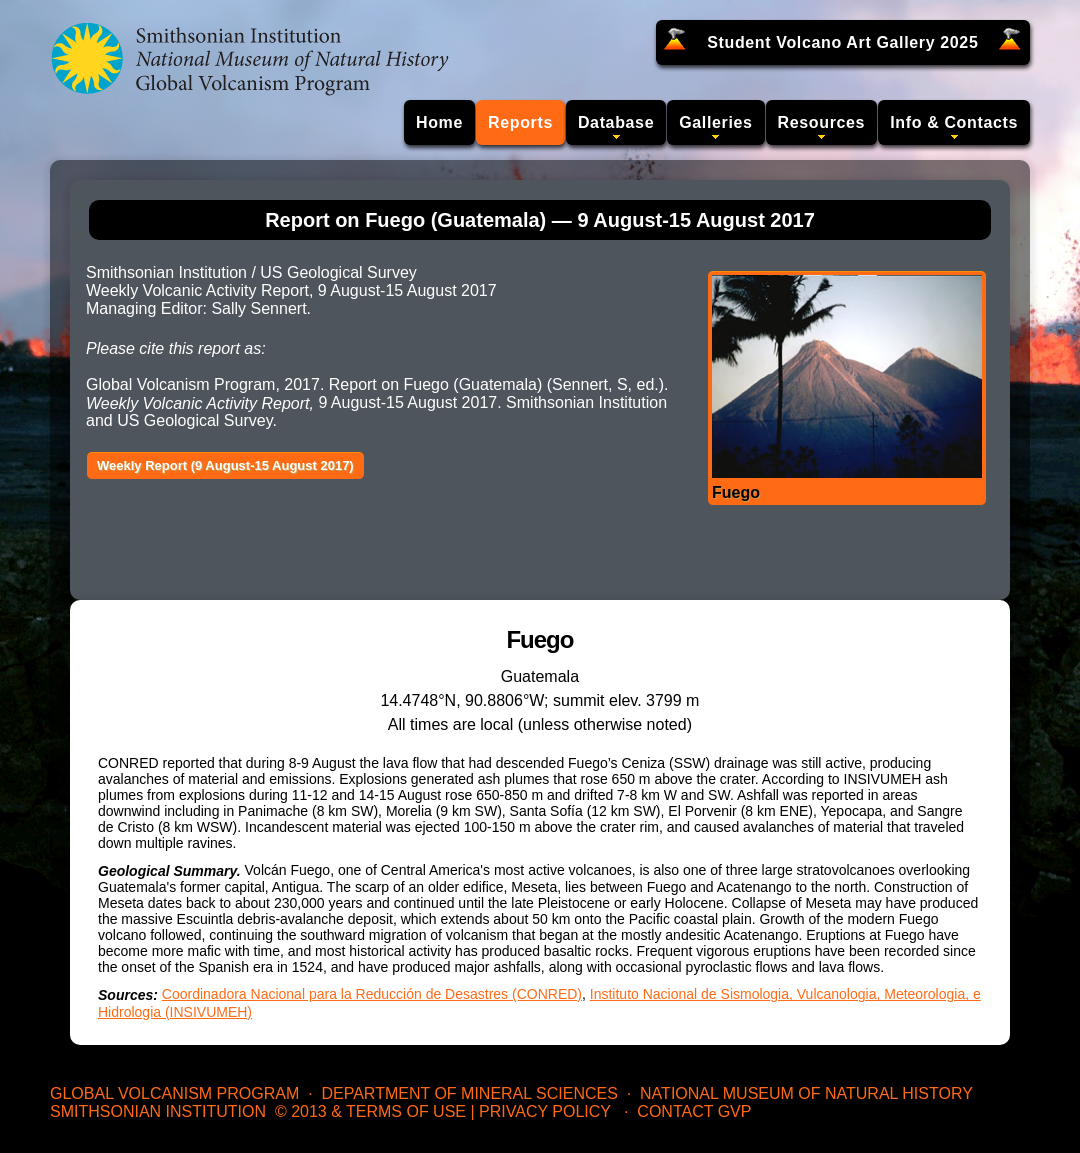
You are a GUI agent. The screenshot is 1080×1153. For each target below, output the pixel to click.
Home (439, 122)
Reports (520, 122)
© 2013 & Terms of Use (370, 1111)
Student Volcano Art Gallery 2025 (842, 42)
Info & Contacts (954, 122)
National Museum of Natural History (806, 1093)
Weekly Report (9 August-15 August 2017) (225, 465)
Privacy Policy (545, 1111)
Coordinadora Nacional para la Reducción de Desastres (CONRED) (372, 994)
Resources (822, 122)
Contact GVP (694, 1111)
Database (616, 122)
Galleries (715, 122)
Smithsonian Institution (158, 1111)
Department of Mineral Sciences (469, 1093)
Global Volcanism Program (174, 1093)
